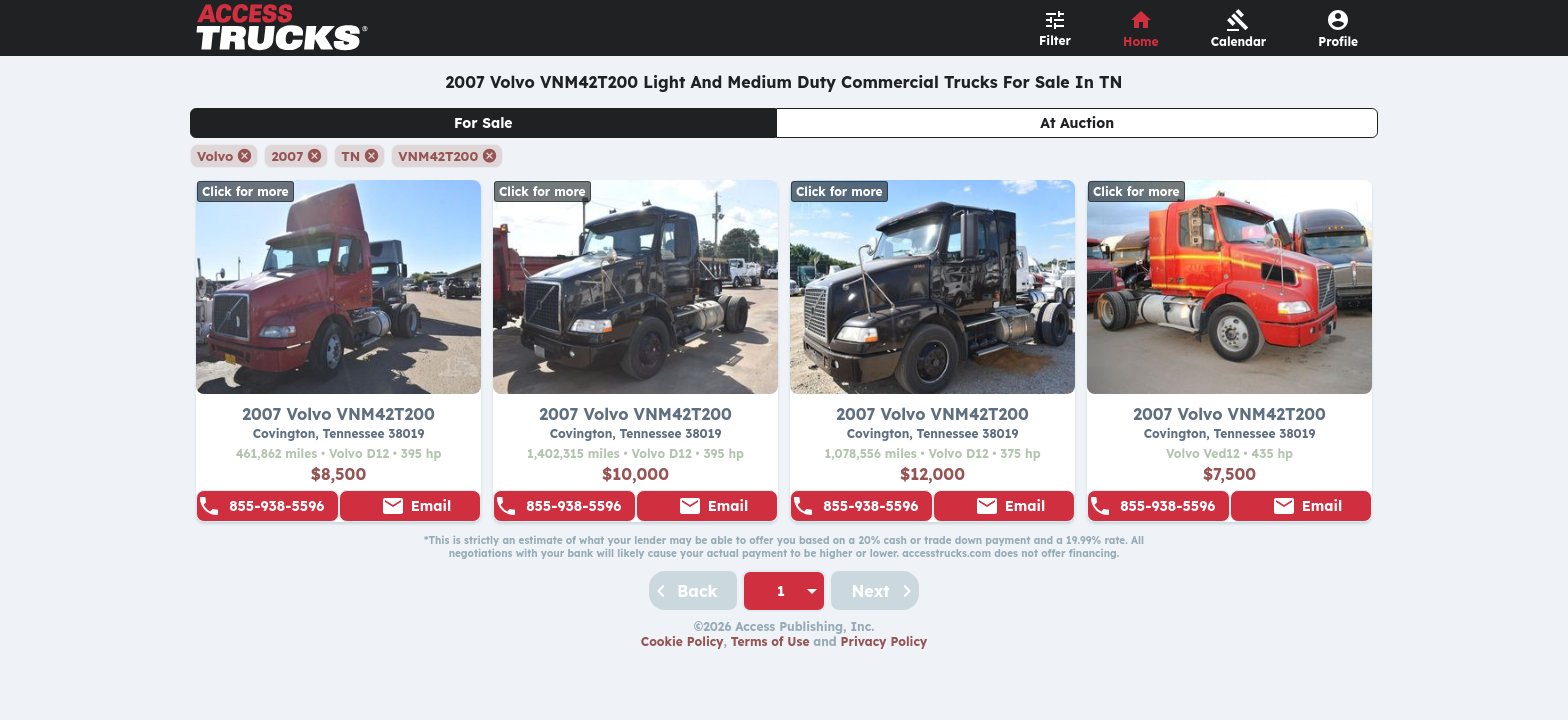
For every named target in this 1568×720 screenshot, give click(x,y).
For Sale (483, 123)
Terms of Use (770, 641)
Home (1141, 41)
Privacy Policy (884, 641)
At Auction (1077, 123)
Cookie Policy (682, 641)
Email (431, 506)
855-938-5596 (276, 506)
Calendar (1239, 41)
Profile (1338, 41)
